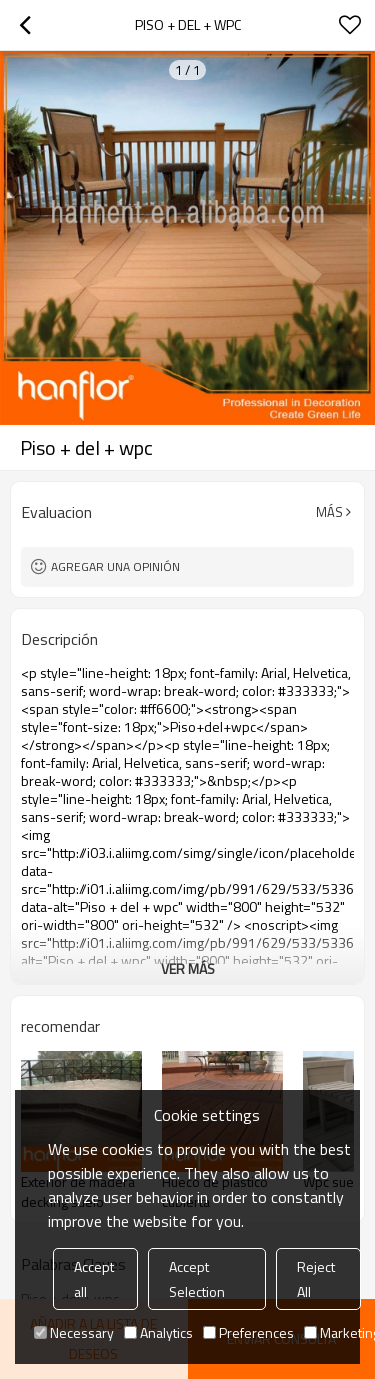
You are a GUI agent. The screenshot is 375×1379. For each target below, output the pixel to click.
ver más (188, 968)
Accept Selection (197, 1279)
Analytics (158, 1332)
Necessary (74, 1332)
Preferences (248, 1332)
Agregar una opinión (115, 566)
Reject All (316, 1279)
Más (329, 512)
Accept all (94, 1279)
